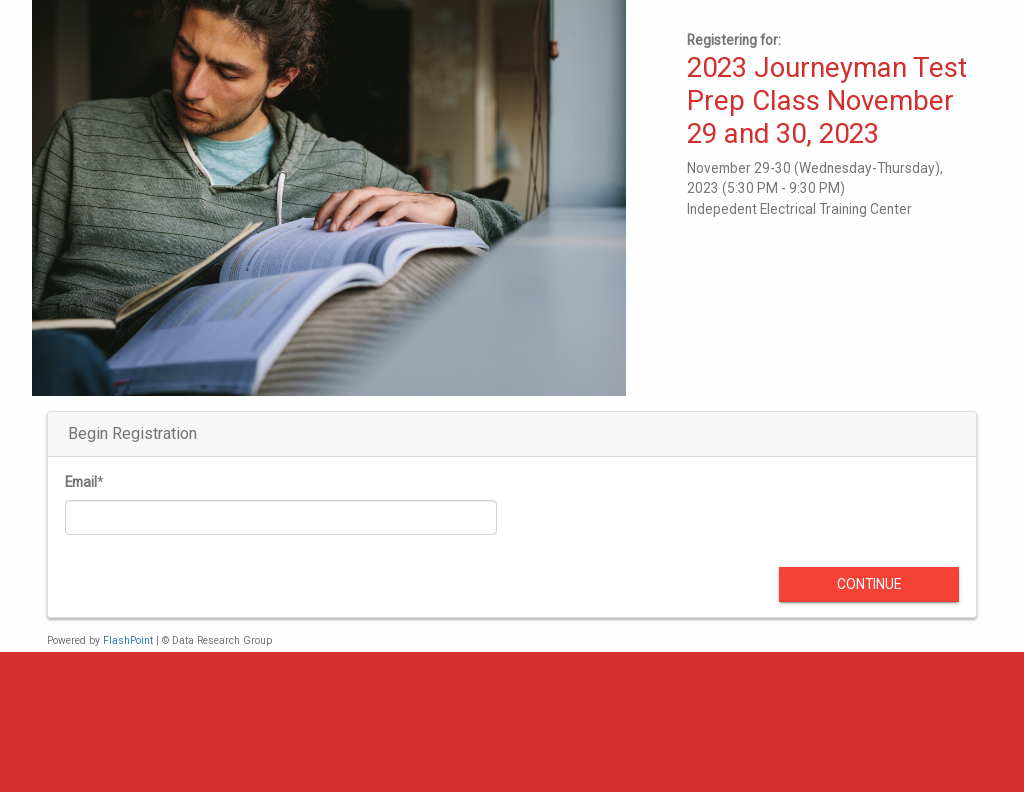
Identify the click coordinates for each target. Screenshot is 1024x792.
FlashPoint (128, 640)
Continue (869, 584)
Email (81, 482)
